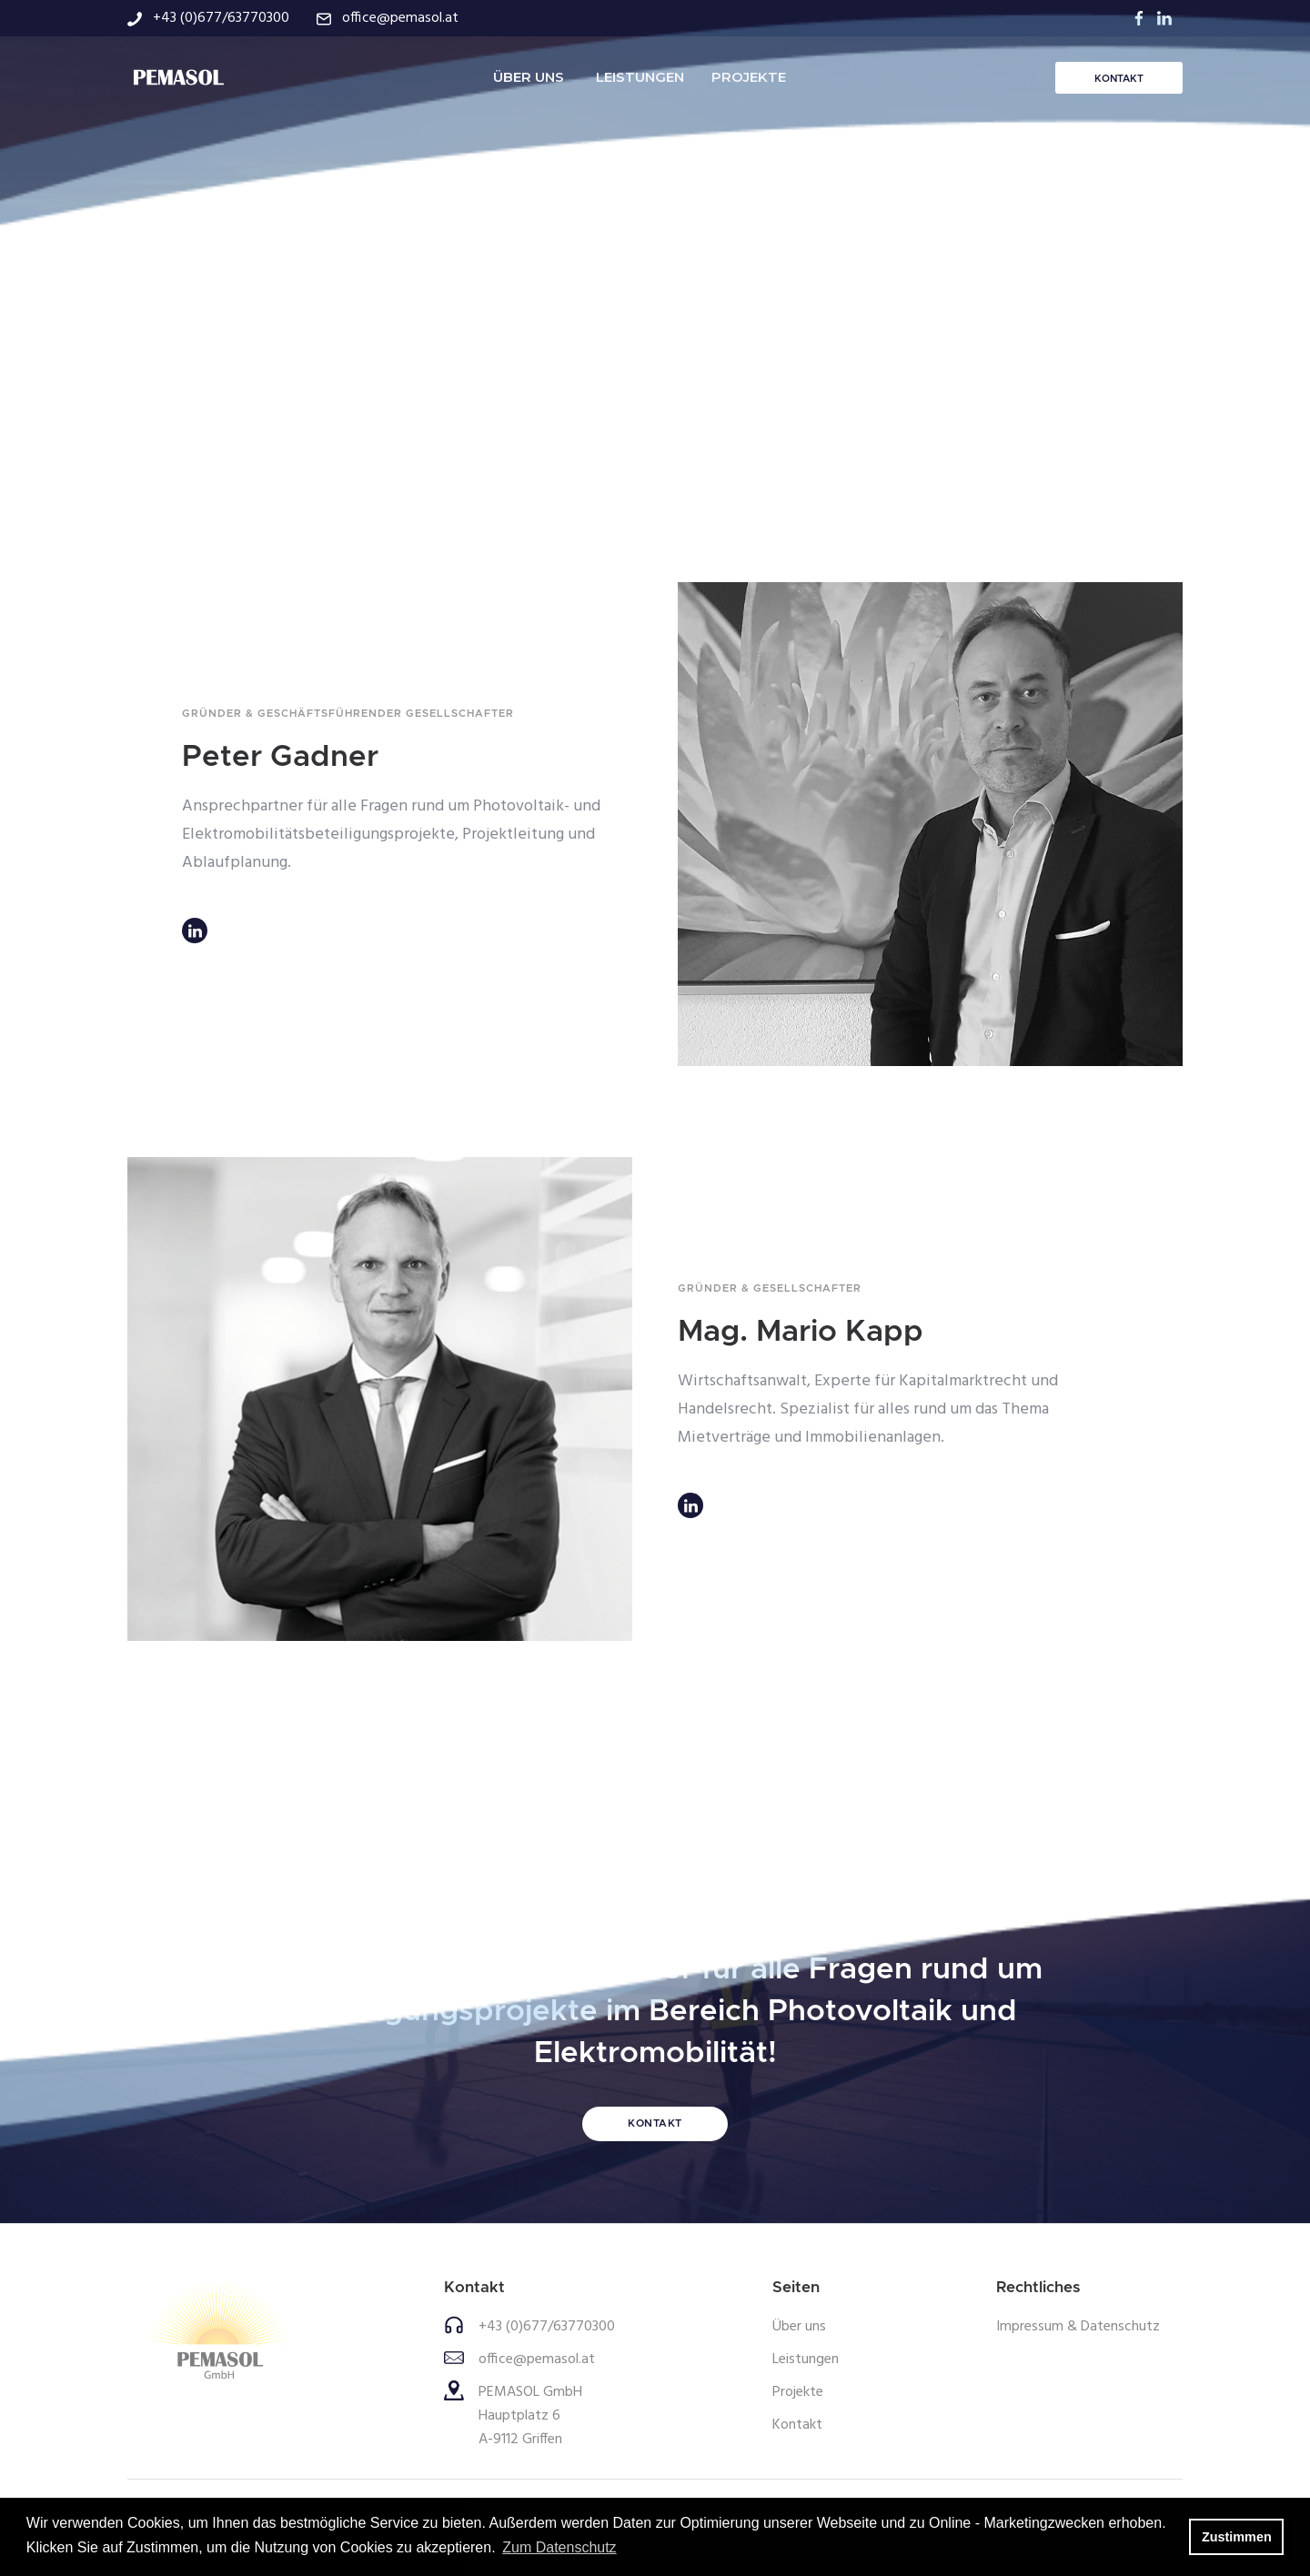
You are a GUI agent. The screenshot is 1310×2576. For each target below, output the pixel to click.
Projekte (797, 2392)
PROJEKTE (748, 77)
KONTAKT (1119, 79)
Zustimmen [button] (1237, 2537)
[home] (177, 77)
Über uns (799, 2327)
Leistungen (805, 2359)
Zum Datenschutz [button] (559, 2547)
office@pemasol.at (537, 2359)
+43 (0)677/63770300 (547, 2327)
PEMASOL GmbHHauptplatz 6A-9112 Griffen (530, 2415)
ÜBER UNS (528, 77)
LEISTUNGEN (640, 77)
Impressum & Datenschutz (1078, 2327)
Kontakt (797, 2425)
